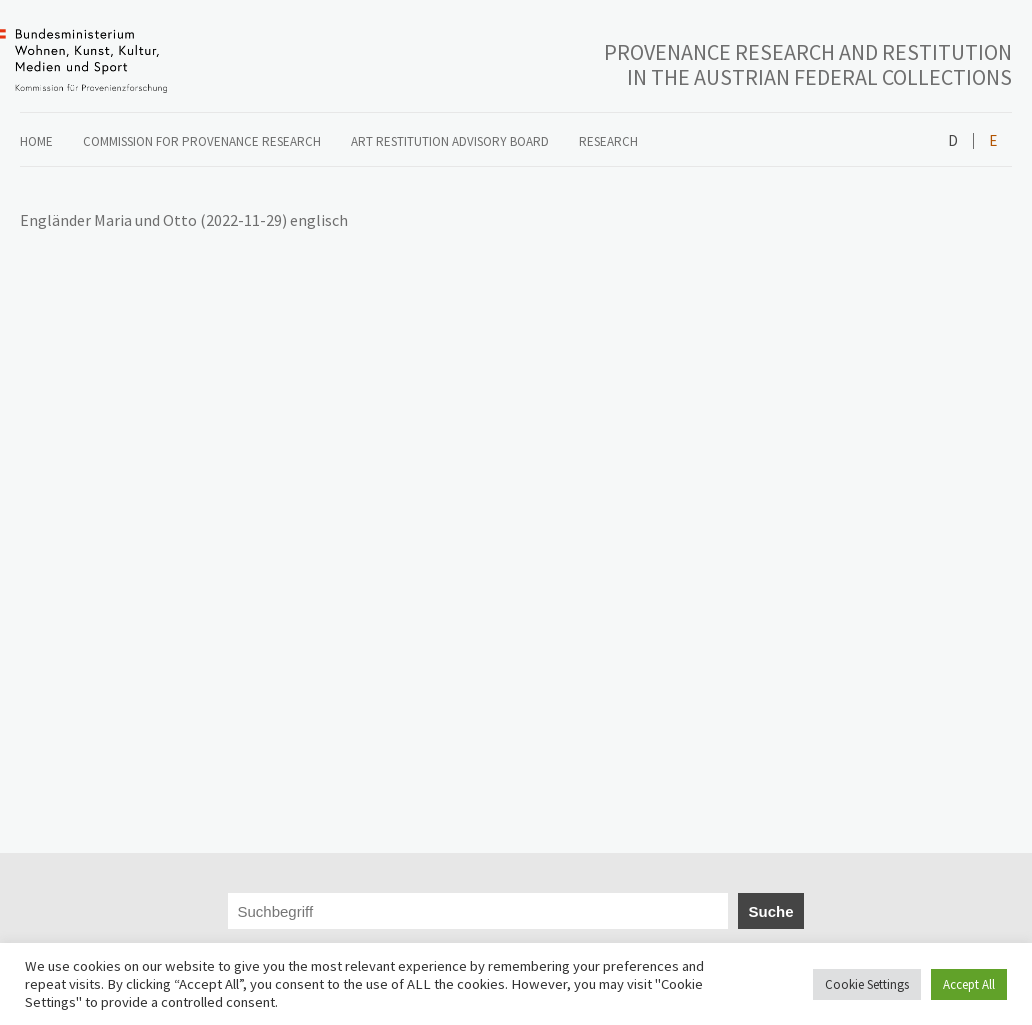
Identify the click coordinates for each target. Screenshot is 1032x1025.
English (992, 141)
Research (608, 141)
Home (36, 141)
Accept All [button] (969, 984)
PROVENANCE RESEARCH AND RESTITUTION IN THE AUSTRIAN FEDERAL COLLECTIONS (808, 64)
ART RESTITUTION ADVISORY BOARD (450, 141)
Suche (770, 911)
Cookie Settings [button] (867, 984)
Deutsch (953, 141)
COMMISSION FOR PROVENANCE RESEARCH (202, 141)
